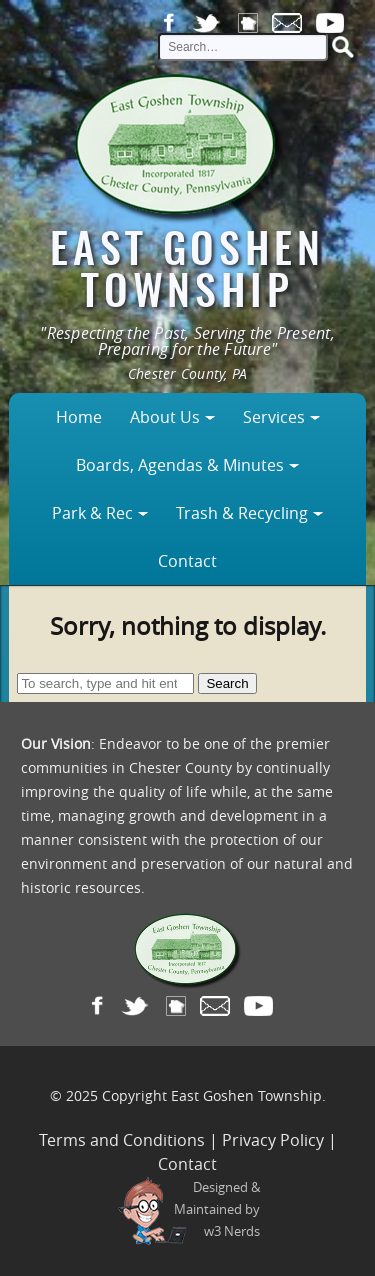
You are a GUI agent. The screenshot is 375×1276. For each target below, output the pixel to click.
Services (274, 417)
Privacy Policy (273, 1140)
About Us (165, 417)
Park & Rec (92, 513)
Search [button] (227, 683)
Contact (187, 561)
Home (79, 417)
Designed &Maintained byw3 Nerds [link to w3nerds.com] (217, 1209)
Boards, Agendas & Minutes (180, 465)
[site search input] (243, 47)
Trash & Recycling (242, 513)
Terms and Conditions (122, 1140)
